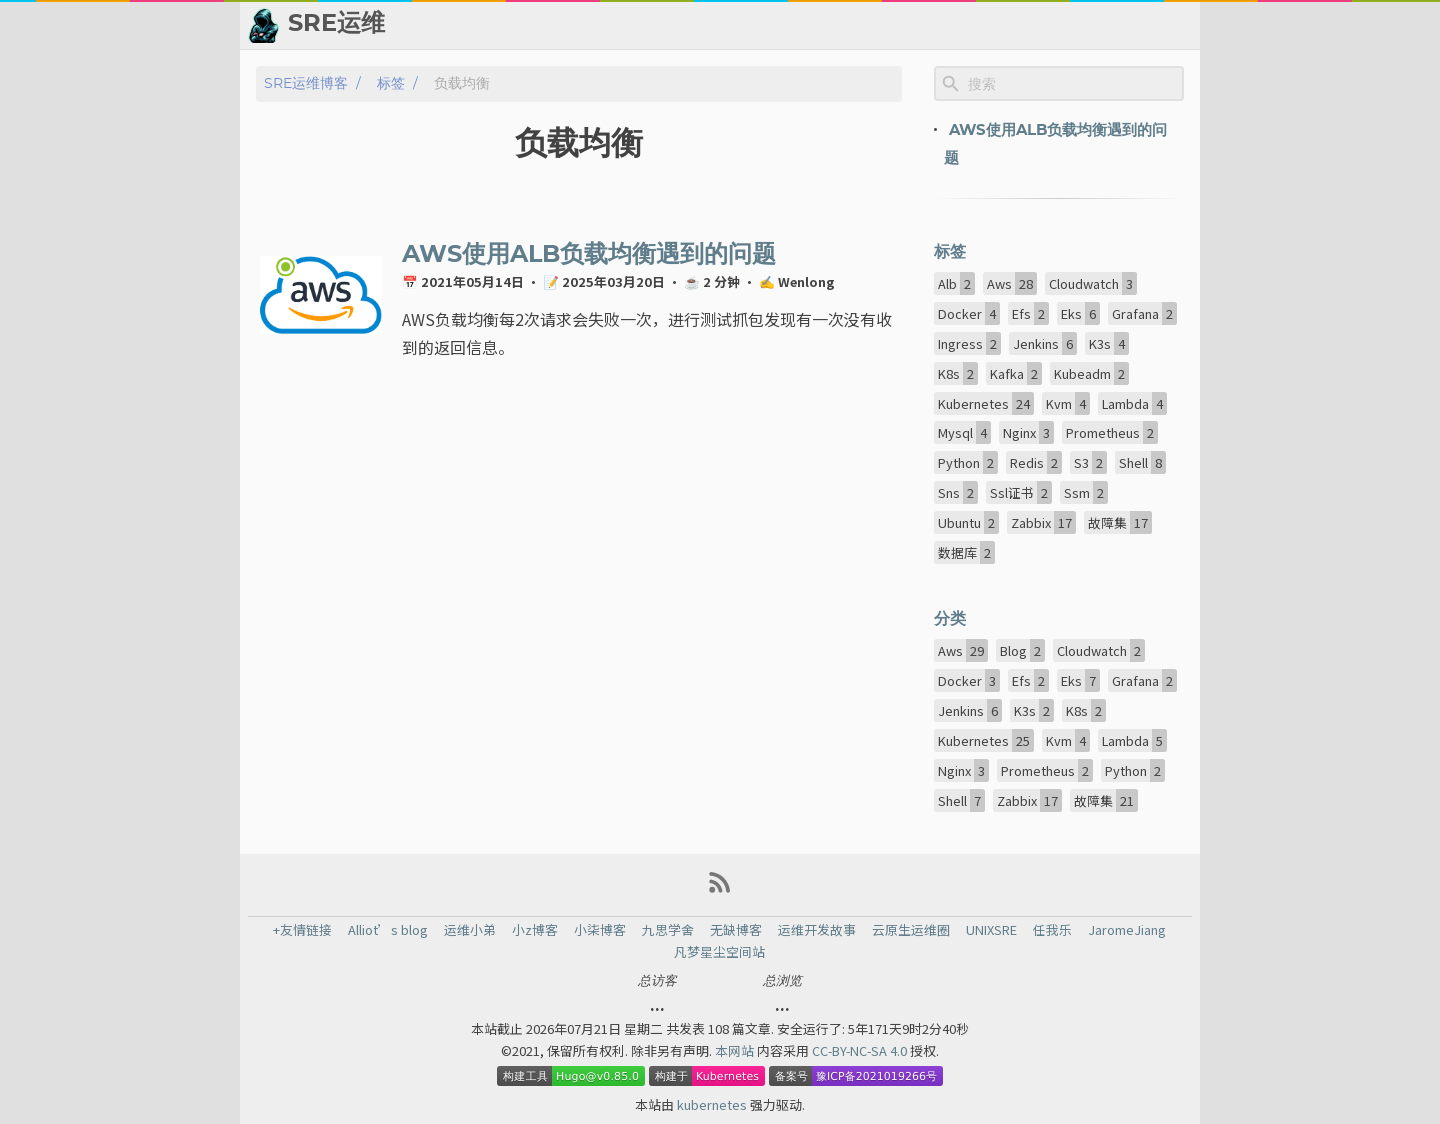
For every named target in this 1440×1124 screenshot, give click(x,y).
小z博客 (535, 930)
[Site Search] (1074, 84)
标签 (391, 83)
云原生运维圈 (911, 930)
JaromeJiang (1127, 930)
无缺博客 (736, 930)
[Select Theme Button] (583, 25)
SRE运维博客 (306, 83)
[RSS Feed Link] (720, 889)
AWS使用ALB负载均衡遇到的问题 (589, 255)
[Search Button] (533, 25)
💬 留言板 (1050, 25)
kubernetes (713, 1104)
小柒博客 (600, 930)
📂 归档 (644, 25)
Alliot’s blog (388, 930)
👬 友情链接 (733, 25)
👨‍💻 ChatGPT (948, 25)
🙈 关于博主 (1147, 25)
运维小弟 (470, 930)
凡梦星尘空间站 (719, 952)
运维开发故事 (817, 930)
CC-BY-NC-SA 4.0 (861, 1050)
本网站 (736, 1050)
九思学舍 (668, 930)
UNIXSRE (991, 930)
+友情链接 (302, 930)
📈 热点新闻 (838, 25)
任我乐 (1052, 930)
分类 (950, 619)
